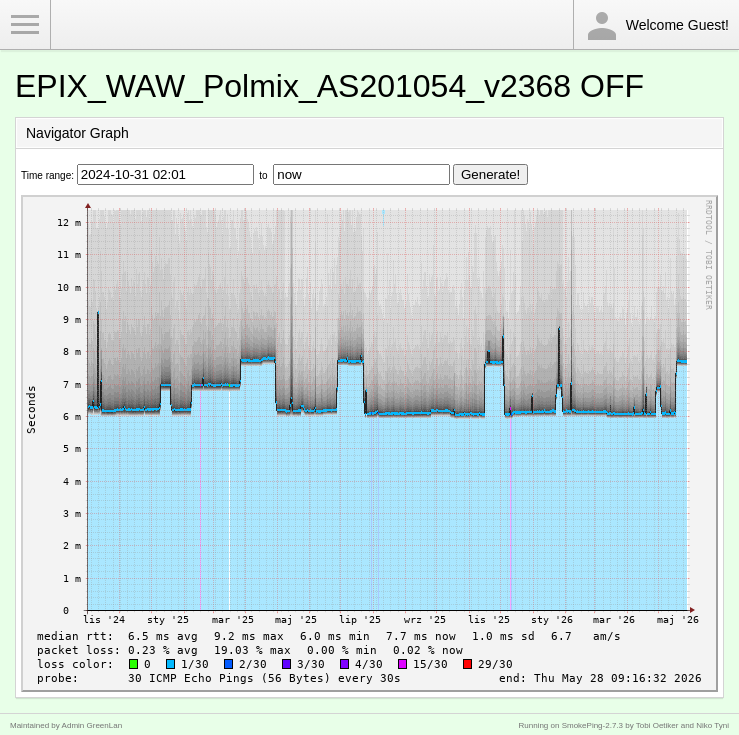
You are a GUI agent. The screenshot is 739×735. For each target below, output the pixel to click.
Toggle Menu (25, 25)
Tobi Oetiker (657, 725)
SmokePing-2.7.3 (592, 725)
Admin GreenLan (92, 725)
